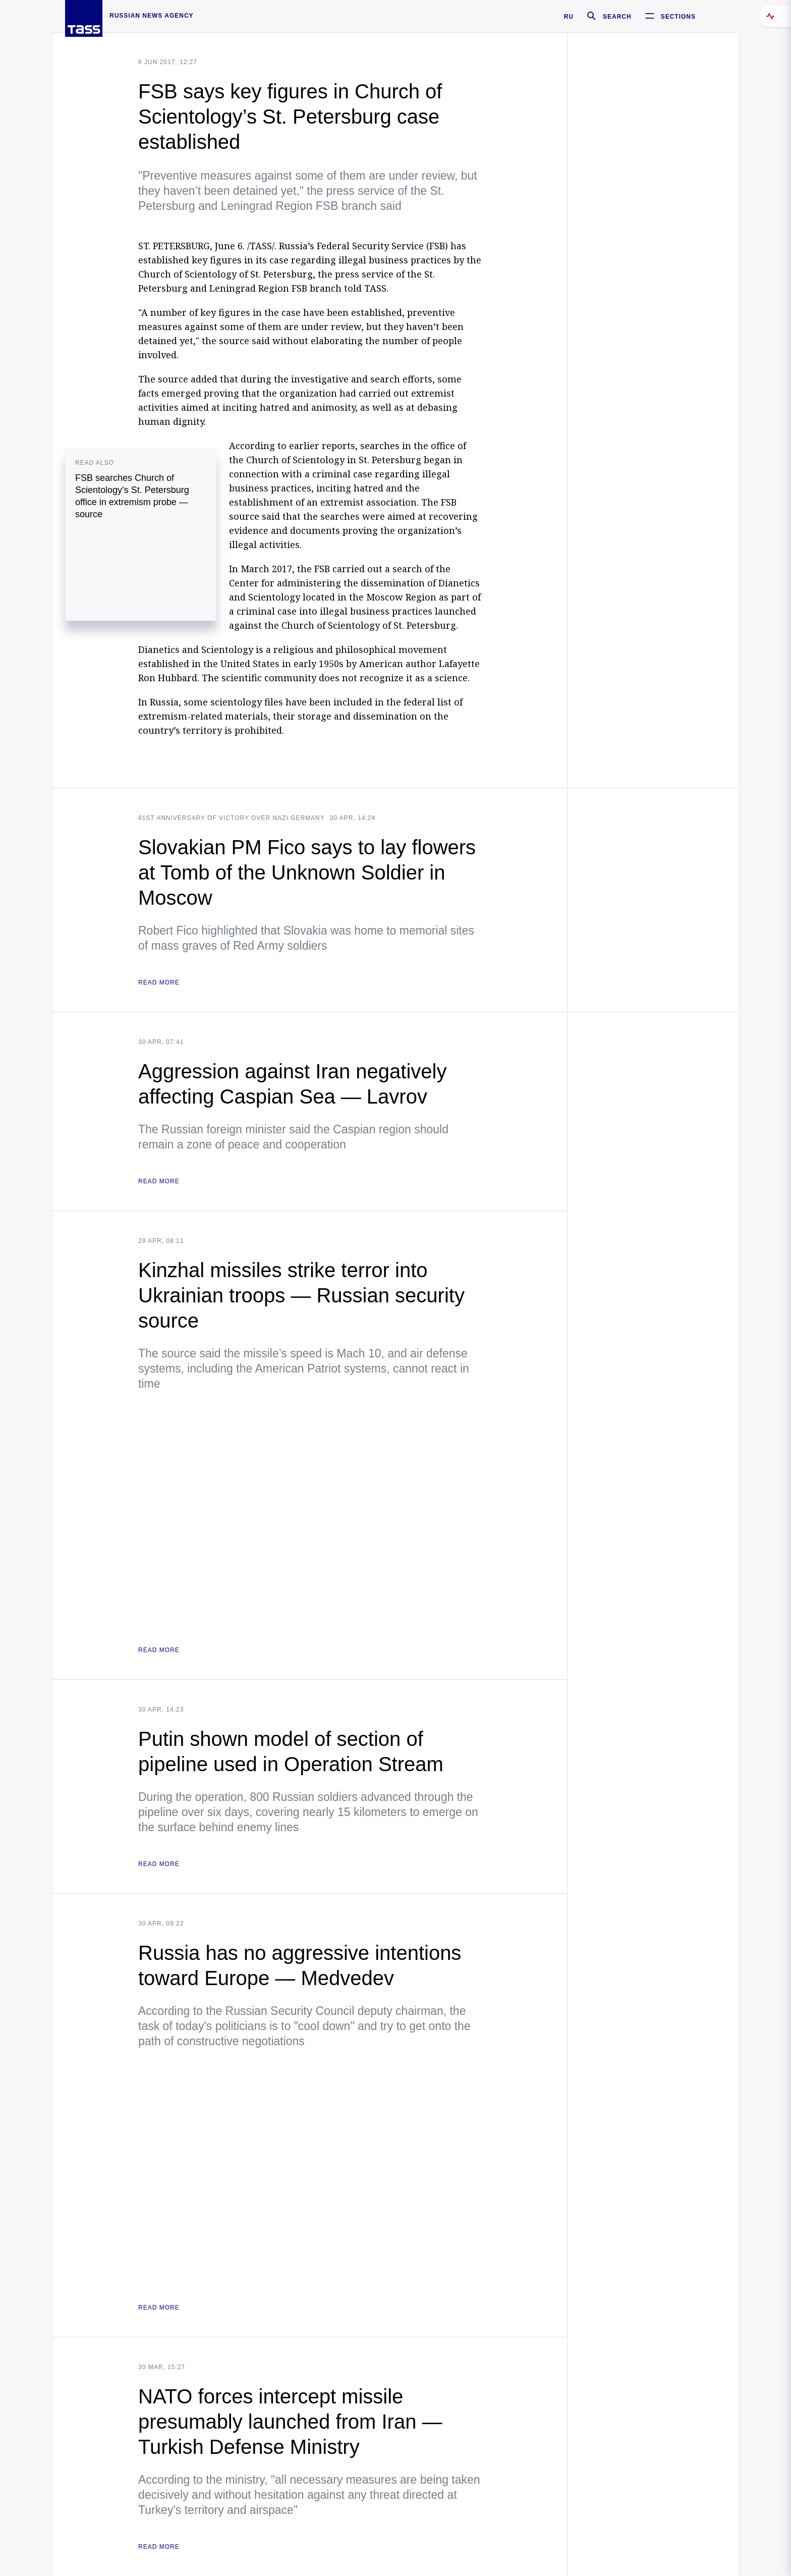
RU (569, 16)
